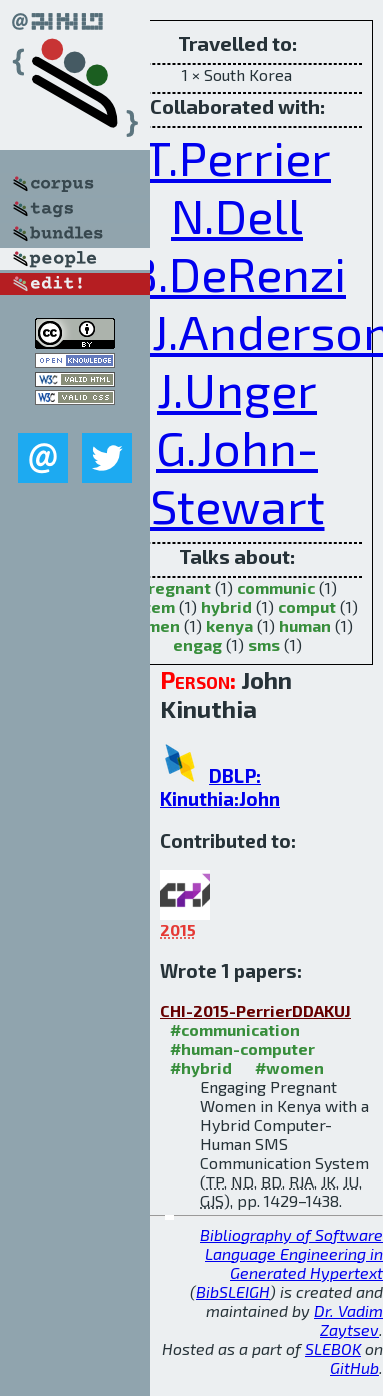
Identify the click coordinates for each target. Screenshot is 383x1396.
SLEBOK (333, 1348)
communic (276, 587)
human (305, 625)
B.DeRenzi (237, 273)
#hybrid (201, 1067)
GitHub (354, 1367)
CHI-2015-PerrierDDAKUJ (255, 1010)
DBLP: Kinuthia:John (220, 787)
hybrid (226, 606)
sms (264, 644)
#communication (235, 1029)
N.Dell (237, 215)
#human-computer (242, 1048)
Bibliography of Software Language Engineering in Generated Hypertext (291, 1253)
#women (289, 1067)
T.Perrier (237, 157)
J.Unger (237, 389)
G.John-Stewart (237, 476)
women (151, 625)
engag (197, 644)
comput (307, 606)
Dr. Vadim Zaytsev (348, 1320)
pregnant (174, 587)
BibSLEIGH (233, 1291)
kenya (229, 625)
